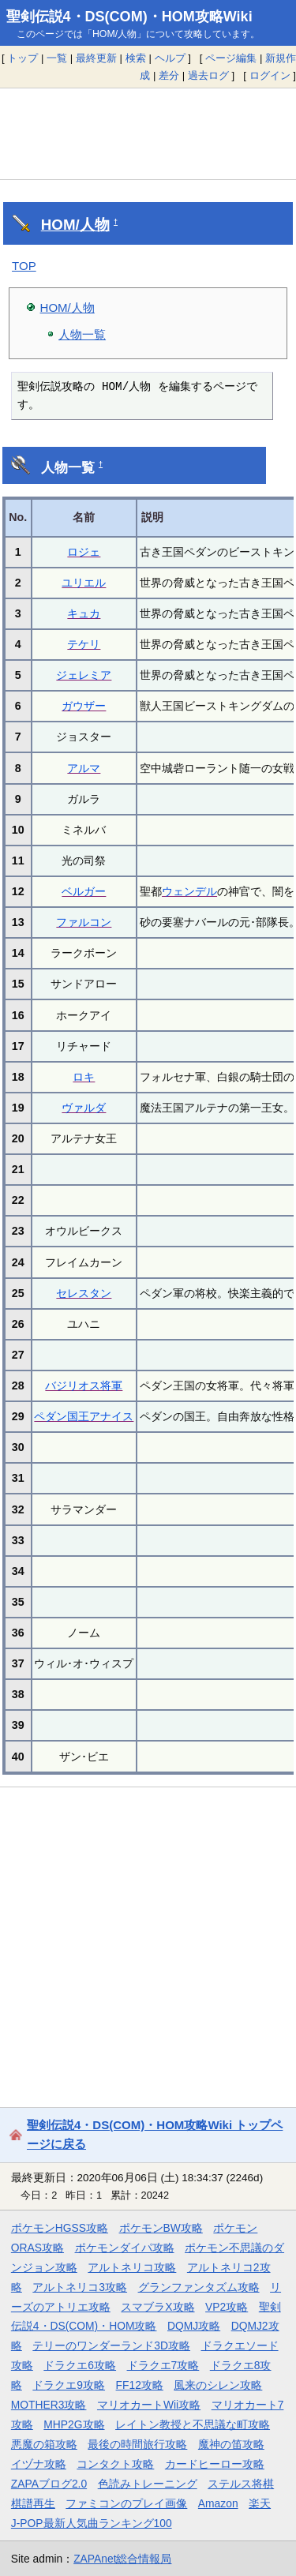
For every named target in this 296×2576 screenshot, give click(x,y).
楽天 (260, 2503)
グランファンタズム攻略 (199, 2287)
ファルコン (83, 922)
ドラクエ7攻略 (163, 2365)
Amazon (218, 2503)
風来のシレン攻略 (218, 2385)
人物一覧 (82, 334)
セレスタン (83, 1293)
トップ (22, 58)
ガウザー (84, 705)
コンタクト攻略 (115, 2464)
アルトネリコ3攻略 (79, 2287)
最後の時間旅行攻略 (137, 2444)
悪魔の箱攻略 (44, 2444)
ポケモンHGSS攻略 (59, 2228)
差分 (169, 75)
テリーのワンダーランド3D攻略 (111, 2345)
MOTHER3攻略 (49, 2404)
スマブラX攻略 (157, 2306)
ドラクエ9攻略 (68, 2385)
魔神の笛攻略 (231, 2444)
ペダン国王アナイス (83, 1416)
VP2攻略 (226, 2306)
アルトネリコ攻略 (132, 2267)
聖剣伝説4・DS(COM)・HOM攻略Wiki (129, 16)
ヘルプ (170, 58)
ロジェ (83, 552)
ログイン (269, 75)
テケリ (83, 644)
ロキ (84, 1077)
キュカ (83, 613)
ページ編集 (231, 58)
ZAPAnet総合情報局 (122, 2558)
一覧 (57, 58)
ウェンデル (189, 891)
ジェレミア (83, 675)
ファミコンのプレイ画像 (126, 2503)
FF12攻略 (139, 2385)
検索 (136, 58)
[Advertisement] (148, 133)
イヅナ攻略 (38, 2464)
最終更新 (96, 58)
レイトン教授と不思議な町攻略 (192, 2424)
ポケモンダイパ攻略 (124, 2247)
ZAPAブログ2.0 (49, 2483)
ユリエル (84, 582)
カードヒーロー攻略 (214, 2464)
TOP (24, 265)
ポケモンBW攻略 (161, 2228)
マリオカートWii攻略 (148, 2404)
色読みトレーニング (147, 2483)
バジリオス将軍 (83, 1385)
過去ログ (208, 75)
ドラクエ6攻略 (79, 2365)
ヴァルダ (84, 1107)
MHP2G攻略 (73, 2424)
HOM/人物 (75, 224)
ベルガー (84, 891)
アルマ (83, 768)
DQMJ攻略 (193, 2325)
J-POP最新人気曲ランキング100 (91, 2523)
